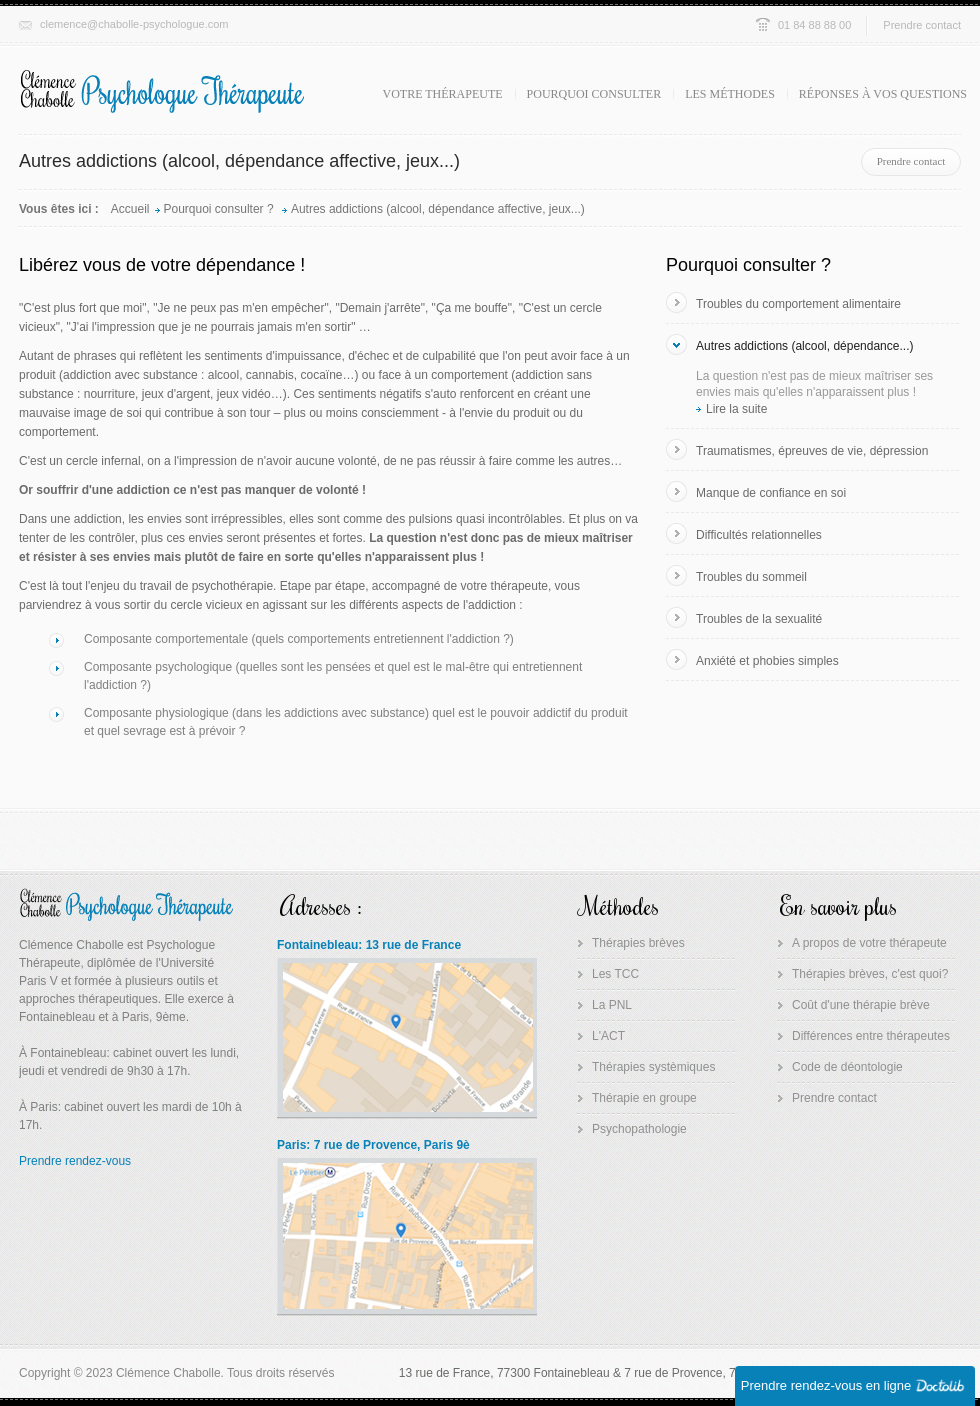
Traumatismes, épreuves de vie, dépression (812, 451)
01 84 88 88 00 (814, 25)
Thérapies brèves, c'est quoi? (870, 974)
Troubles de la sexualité (759, 619)
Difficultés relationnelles (759, 535)
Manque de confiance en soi (771, 493)
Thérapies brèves (638, 943)
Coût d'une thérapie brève (861, 1005)
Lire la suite (736, 409)
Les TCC (615, 974)
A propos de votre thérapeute (869, 943)
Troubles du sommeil (751, 577)
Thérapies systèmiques (653, 1067)
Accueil (130, 209)
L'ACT (608, 1036)
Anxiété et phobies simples (767, 661)
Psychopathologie (639, 1129)
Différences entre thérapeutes (871, 1036)
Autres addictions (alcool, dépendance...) (804, 346)
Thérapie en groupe (644, 1098)
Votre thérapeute (443, 94)
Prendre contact (922, 25)
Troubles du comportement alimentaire (798, 304)
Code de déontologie (847, 1067)
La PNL (612, 1005)
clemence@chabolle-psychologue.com (134, 24)
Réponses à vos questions (883, 94)
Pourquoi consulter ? (220, 209)
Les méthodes (730, 94)
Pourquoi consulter (594, 94)
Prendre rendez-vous (75, 1161)
